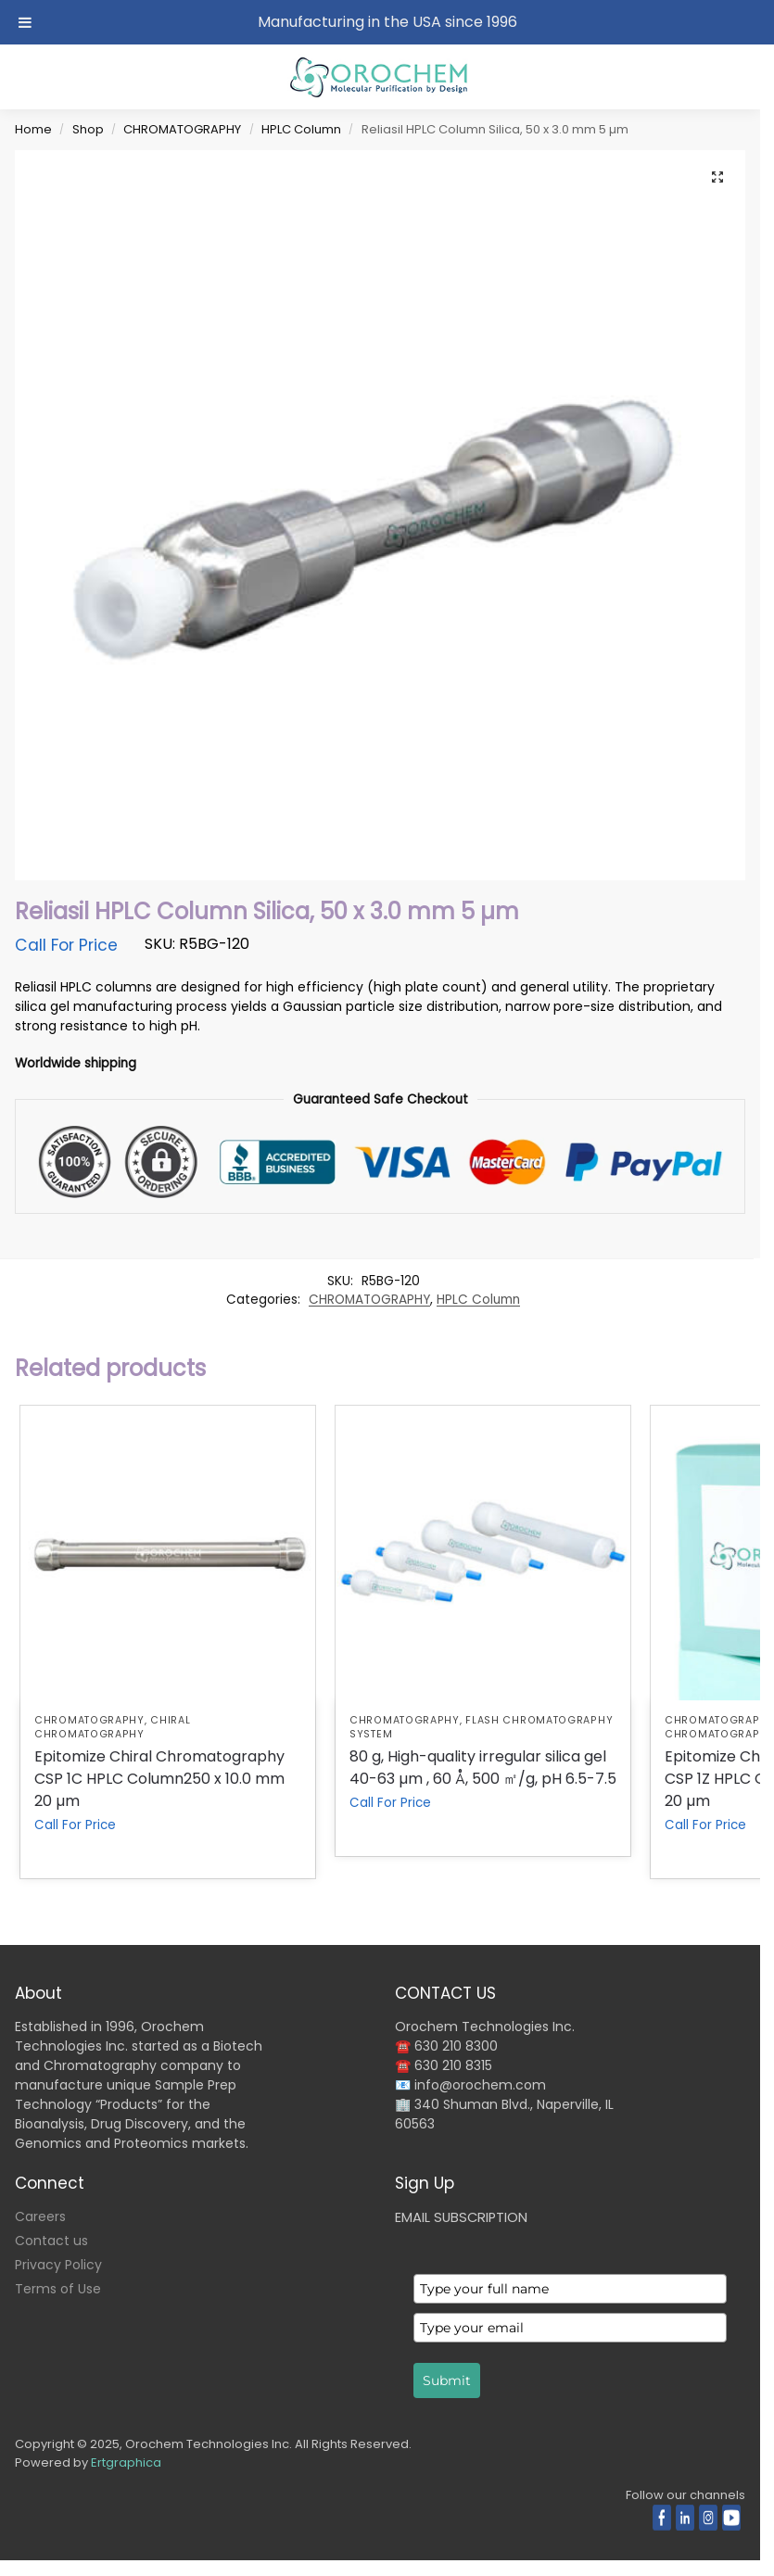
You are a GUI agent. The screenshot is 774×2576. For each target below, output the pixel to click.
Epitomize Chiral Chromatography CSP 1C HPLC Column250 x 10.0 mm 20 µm (159, 1779)
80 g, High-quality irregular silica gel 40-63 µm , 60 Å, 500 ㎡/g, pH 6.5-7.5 (482, 1767)
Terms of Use (58, 2288)
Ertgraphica (126, 2462)
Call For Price (66, 945)
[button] (717, 178)
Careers (40, 2216)
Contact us (51, 2240)
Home (33, 129)
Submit (447, 2380)
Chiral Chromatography (112, 1727)
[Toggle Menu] (25, 22)
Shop (88, 129)
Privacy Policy (58, 2264)
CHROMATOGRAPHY (182, 129)
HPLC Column (301, 129)
